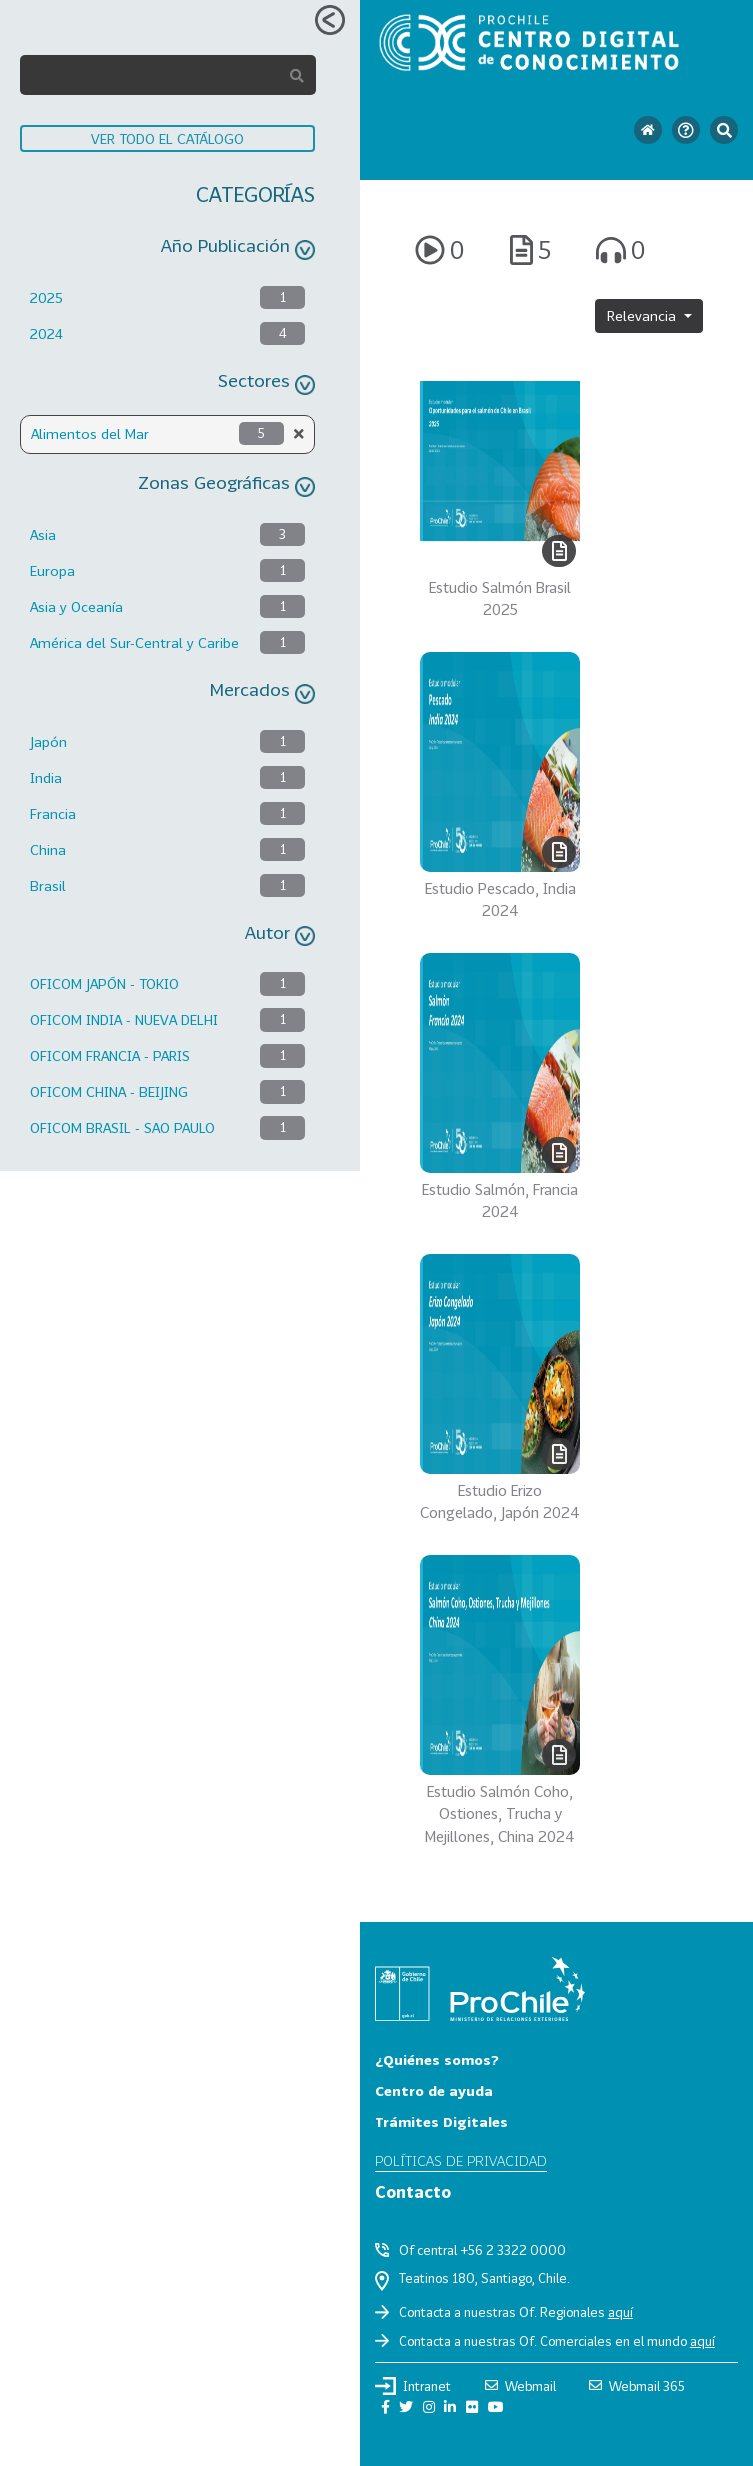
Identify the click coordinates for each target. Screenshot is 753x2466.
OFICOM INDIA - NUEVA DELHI (124, 1019)
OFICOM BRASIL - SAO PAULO (122, 1127)
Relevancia (643, 315)
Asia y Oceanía (76, 606)
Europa (52, 570)
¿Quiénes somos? (437, 2059)
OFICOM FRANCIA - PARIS (110, 1055)
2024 (46, 333)
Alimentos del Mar (90, 433)
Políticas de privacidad (461, 2160)
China (48, 849)
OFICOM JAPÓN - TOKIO (104, 983)
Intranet (413, 2386)
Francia (53, 813)
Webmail (520, 2386)
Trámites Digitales (441, 2121)
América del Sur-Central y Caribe (134, 642)
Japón (48, 741)
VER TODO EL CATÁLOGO (167, 138)
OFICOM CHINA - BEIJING (109, 1091)
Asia (43, 534)
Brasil (48, 885)
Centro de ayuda (434, 2090)
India (46, 777)
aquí (620, 2312)
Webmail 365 (637, 2386)
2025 (46, 297)
